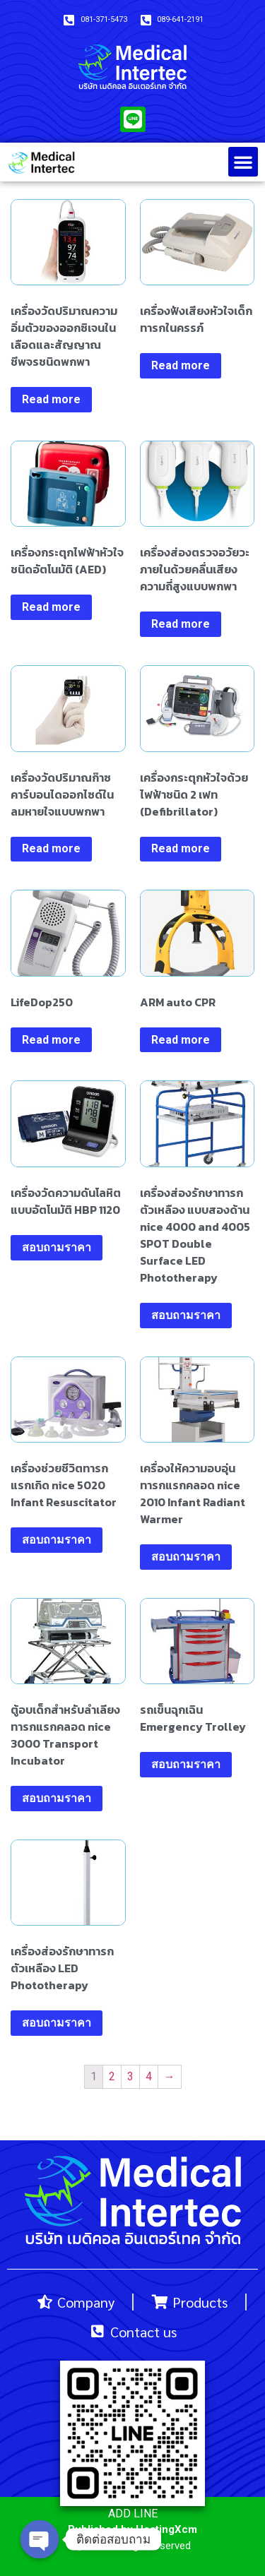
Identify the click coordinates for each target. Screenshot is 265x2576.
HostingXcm (166, 2529)
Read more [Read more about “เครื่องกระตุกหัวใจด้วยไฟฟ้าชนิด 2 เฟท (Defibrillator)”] (180, 848)
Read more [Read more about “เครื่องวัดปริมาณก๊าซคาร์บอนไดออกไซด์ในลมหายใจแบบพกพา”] (51, 848)
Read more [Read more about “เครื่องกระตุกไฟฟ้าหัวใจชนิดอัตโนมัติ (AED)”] (51, 607)
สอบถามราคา (56, 1247)
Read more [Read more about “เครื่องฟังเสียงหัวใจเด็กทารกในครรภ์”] (180, 365)
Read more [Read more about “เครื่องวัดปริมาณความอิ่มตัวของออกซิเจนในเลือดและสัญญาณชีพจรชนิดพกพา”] (51, 399)
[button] (243, 162)
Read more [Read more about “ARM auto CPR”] (180, 1039)
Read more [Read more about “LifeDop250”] (51, 1039)
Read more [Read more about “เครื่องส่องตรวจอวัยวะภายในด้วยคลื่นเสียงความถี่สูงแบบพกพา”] (180, 624)
